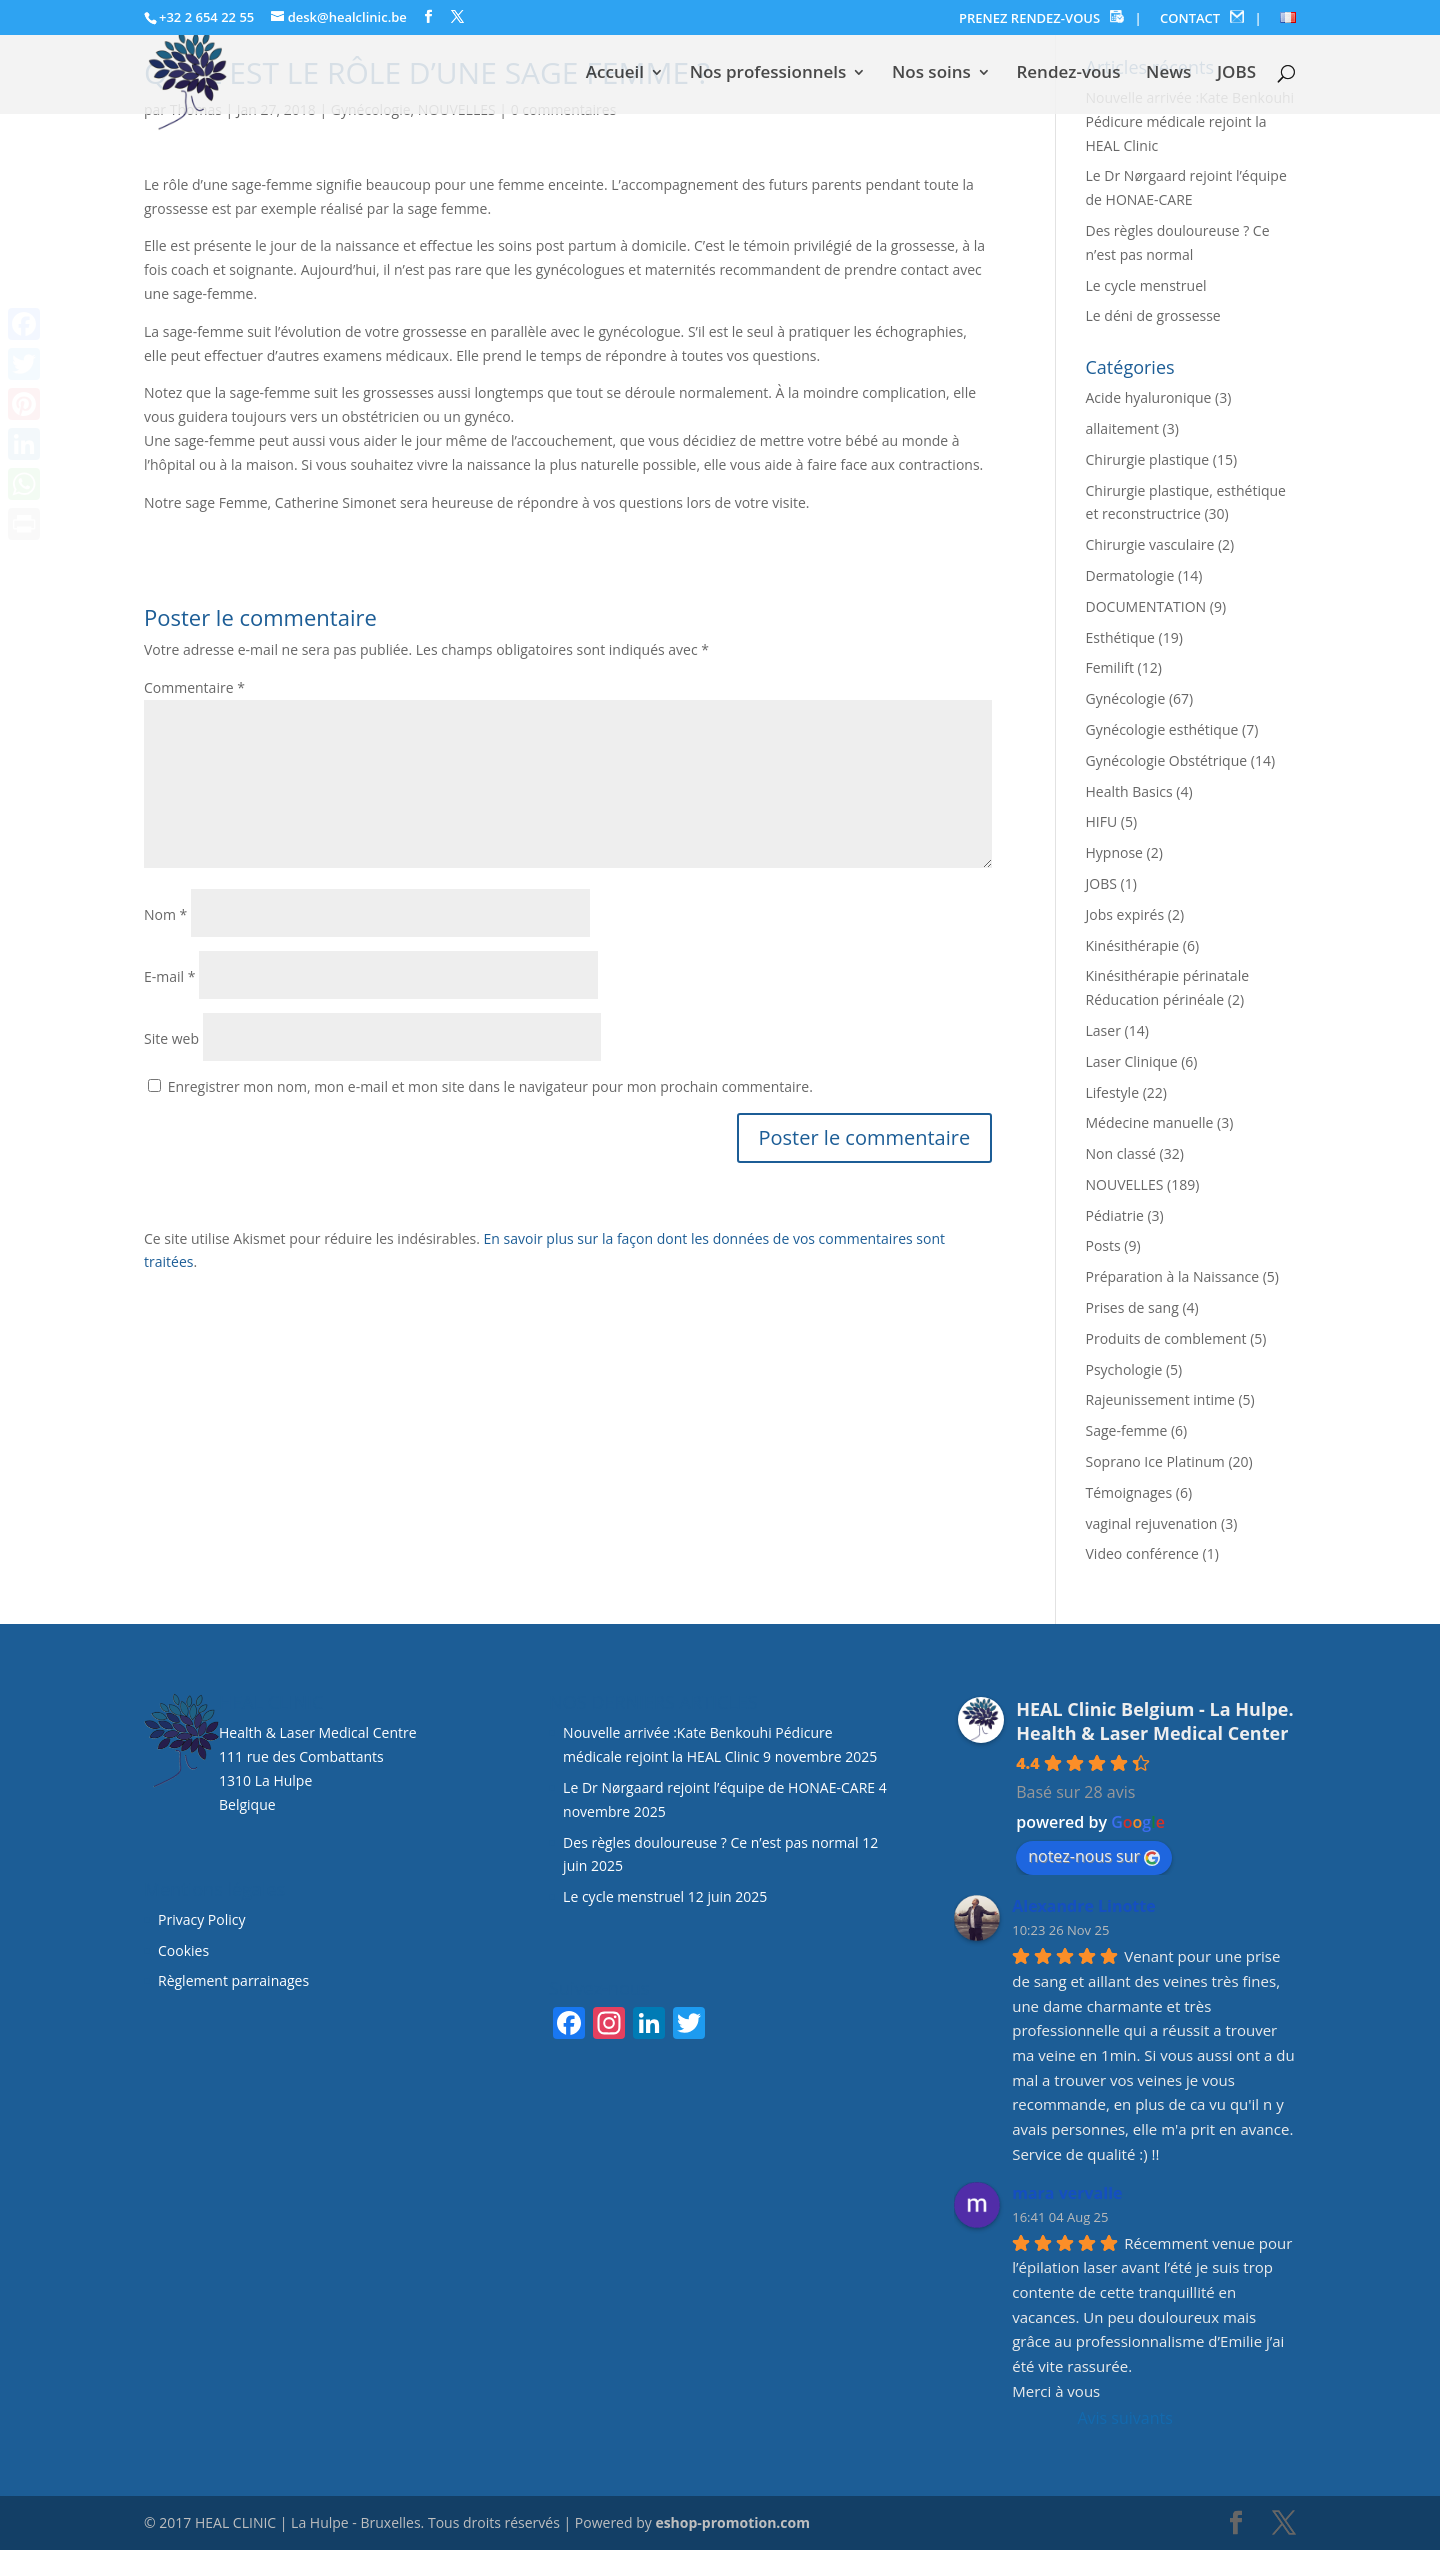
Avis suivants (1124, 2418)
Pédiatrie (1115, 1215)
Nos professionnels (768, 74)
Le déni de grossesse (1153, 315)
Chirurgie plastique (1148, 459)
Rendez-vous (1068, 74)
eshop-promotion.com (732, 2522)
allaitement (1122, 428)
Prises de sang (1132, 1307)
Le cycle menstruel (1146, 285)
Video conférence (1142, 1553)
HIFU (1102, 821)
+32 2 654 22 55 (206, 17)
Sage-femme (1127, 1430)
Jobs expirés (1125, 914)
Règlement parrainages (233, 1980)
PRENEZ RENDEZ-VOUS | (1050, 18)
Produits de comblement (1166, 1338)
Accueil (615, 74)
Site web (171, 1038)
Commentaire (194, 687)
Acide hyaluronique (1149, 397)
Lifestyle (1112, 1092)
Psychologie (1124, 1369)
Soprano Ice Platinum (1155, 1461)
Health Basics (1129, 791)
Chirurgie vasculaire (1150, 544)
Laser (1103, 1030)
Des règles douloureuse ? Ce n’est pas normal (710, 1842)
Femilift (1110, 667)
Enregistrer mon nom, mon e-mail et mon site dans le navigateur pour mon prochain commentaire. (490, 1086)
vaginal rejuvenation (1152, 1523)
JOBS (1236, 74)
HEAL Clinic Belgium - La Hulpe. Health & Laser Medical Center (1154, 1721)
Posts (1103, 1245)
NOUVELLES (1125, 1184)
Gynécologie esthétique (1162, 729)
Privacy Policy (201, 1919)
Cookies (185, 1950)
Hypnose (1114, 852)
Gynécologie (1126, 698)
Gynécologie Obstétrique (1167, 760)
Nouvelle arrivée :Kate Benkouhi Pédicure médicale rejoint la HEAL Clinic (1190, 121)
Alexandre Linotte (1084, 1906)
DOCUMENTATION (1146, 606)
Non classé (1121, 1153)
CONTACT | (1211, 18)
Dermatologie (1130, 575)
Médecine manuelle (1150, 1122)
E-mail (169, 976)
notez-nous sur (1094, 1856)
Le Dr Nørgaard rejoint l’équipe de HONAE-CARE (719, 1787)
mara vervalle (1067, 2193)
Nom (165, 914)
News (1168, 74)
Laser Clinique (1132, 1061)
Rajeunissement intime (1160, 1399)
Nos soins (931, 74)
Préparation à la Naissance (1173, 1276)
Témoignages (1129, 1492)
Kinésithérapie (1133, 945)
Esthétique (1120, 637)
